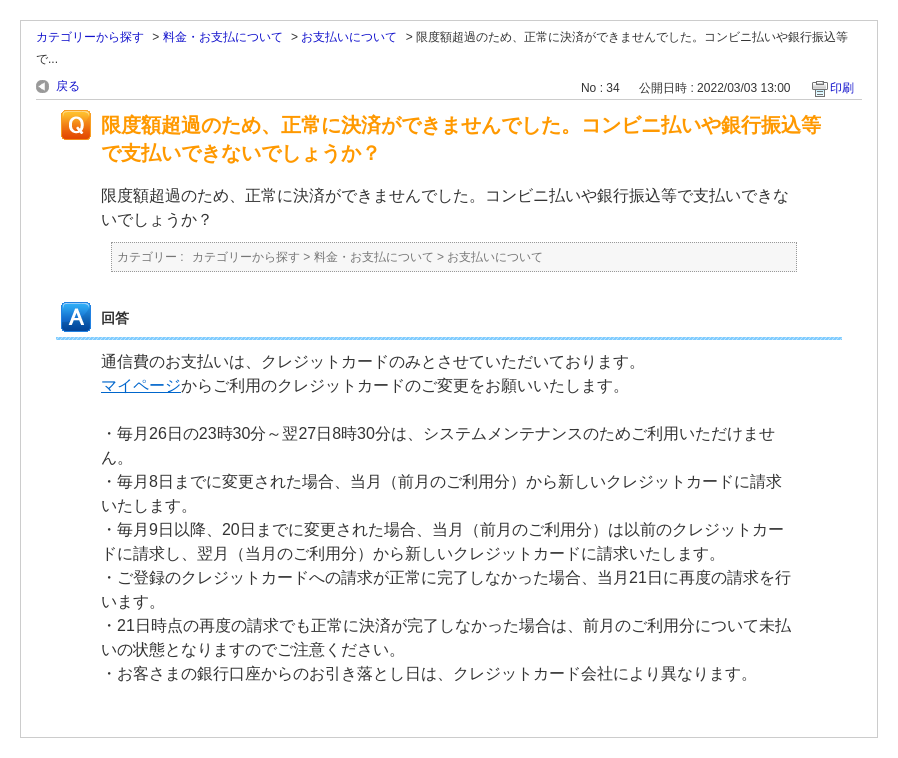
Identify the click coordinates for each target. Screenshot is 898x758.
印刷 (842, 88)
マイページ (141, 385)
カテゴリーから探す (90, 37)
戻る (68, 86)
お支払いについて (349, 37)
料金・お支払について (223, 37)
